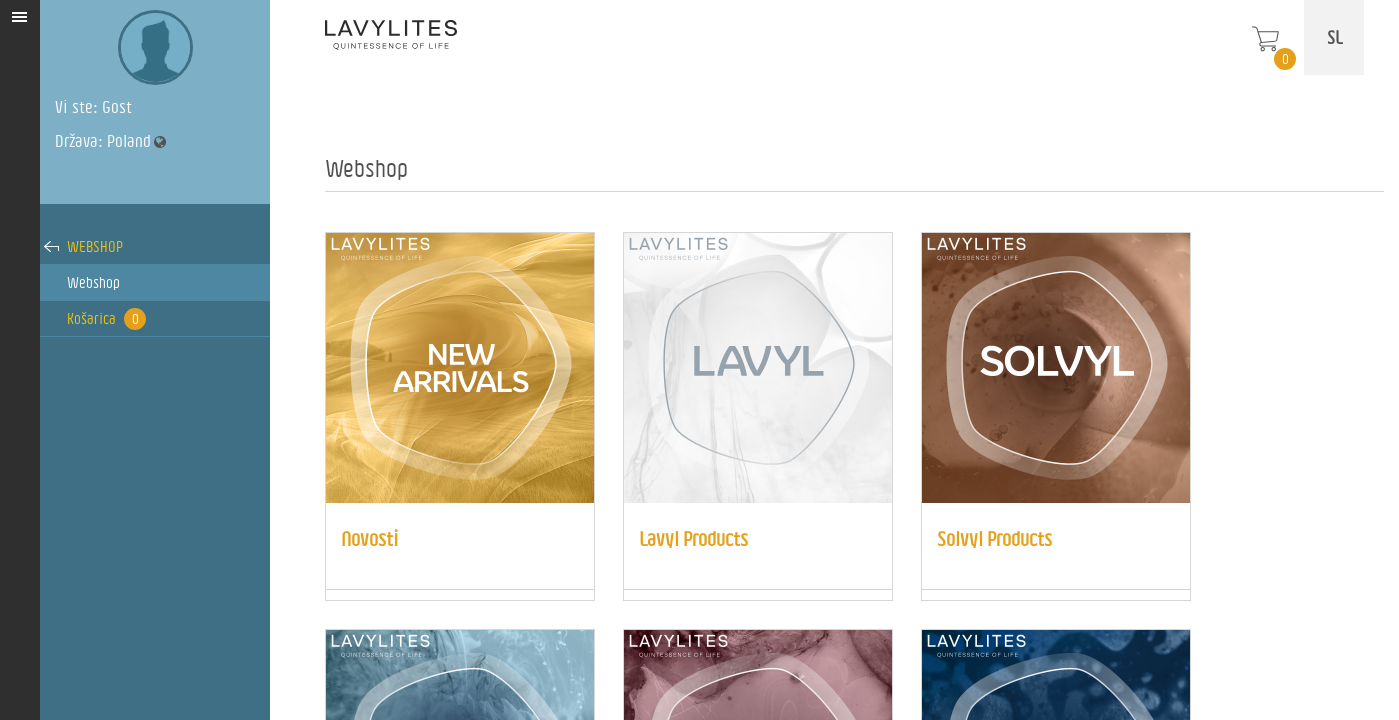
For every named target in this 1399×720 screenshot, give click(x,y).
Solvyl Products (994, 538)
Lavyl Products (693, 538)
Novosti (370, 538)
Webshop (95, 246)
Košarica (106, 319)
